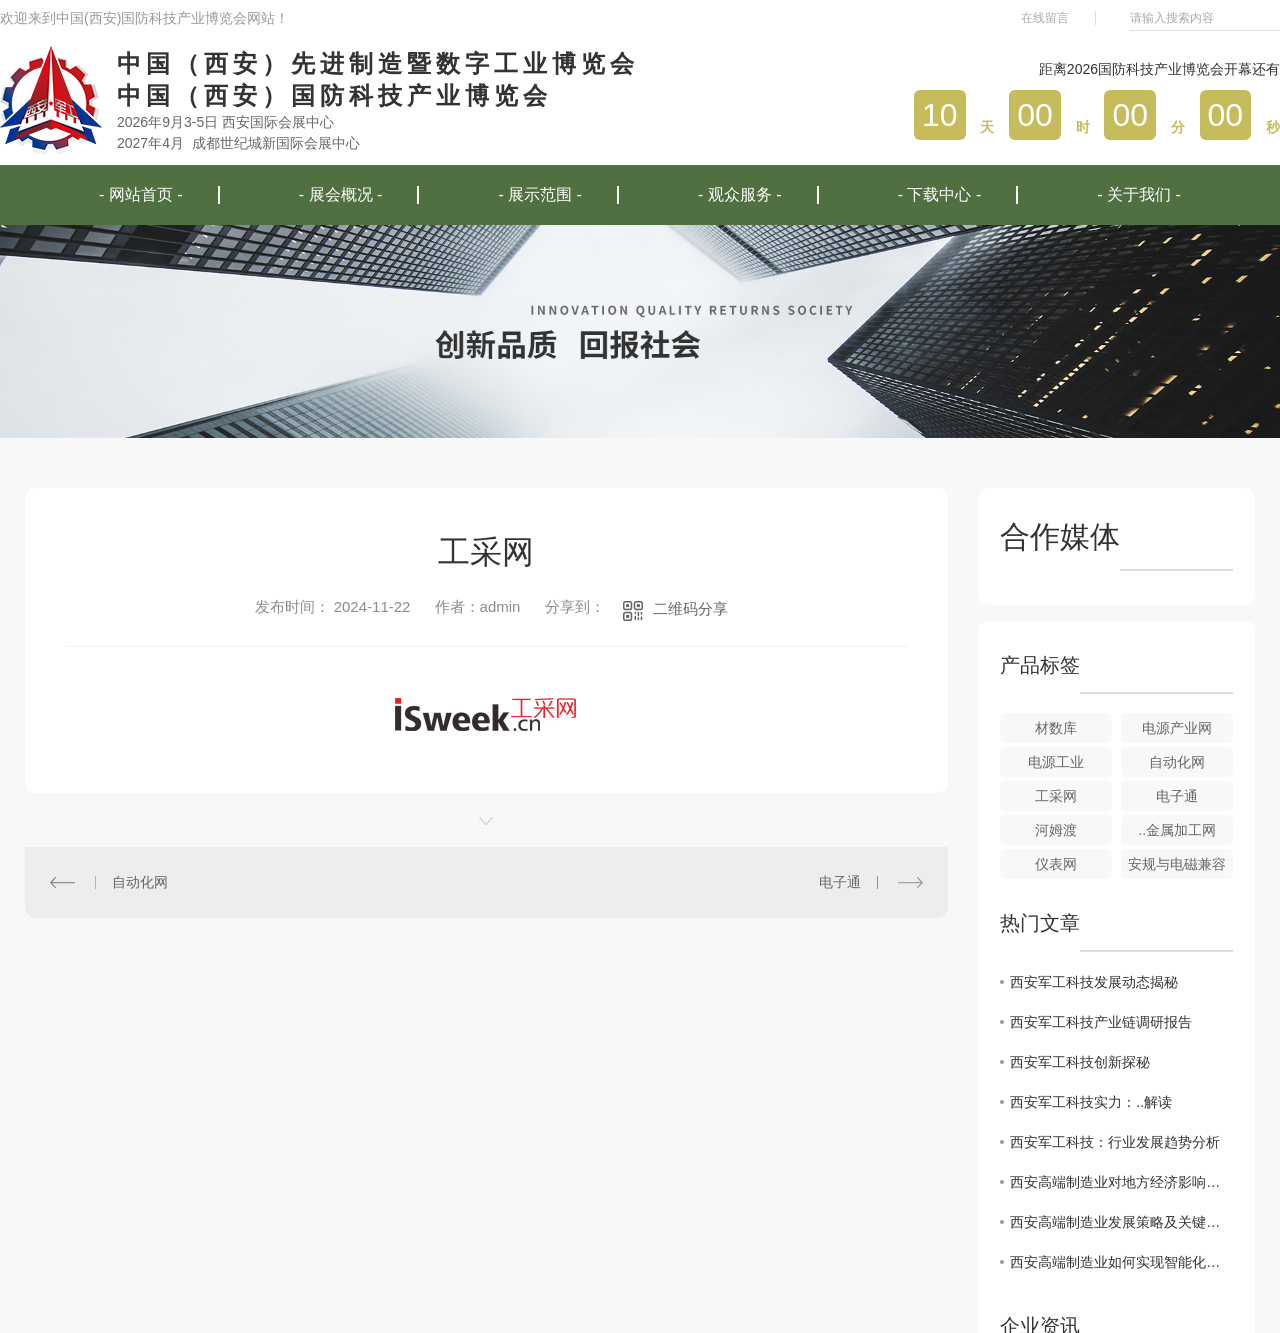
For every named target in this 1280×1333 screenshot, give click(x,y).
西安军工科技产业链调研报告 (1101, 1022)
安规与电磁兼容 (1177, 864)
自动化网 (140, 882)
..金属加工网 (1177, 830)
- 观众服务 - (740, 194)
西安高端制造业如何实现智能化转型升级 (1121, 1262)
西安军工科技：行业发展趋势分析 (1115, 1142)
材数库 (1056, 728)
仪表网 (1056, 864)
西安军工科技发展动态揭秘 (1094, 982)
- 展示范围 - (540, 194)
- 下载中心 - (940, 194)
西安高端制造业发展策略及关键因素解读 (1121, 1222)
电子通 (840, 882)
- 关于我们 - (1139, 194)
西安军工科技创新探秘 (1080, 1062)
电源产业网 (1177, 728)
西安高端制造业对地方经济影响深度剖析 (1121, 1182)
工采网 (1056, 796)
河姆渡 (1056, 830)
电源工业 (1056, 762)
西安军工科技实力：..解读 (1091, 1102)
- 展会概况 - (341, 194)
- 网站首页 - (141, 194)
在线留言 (1045, 18)
